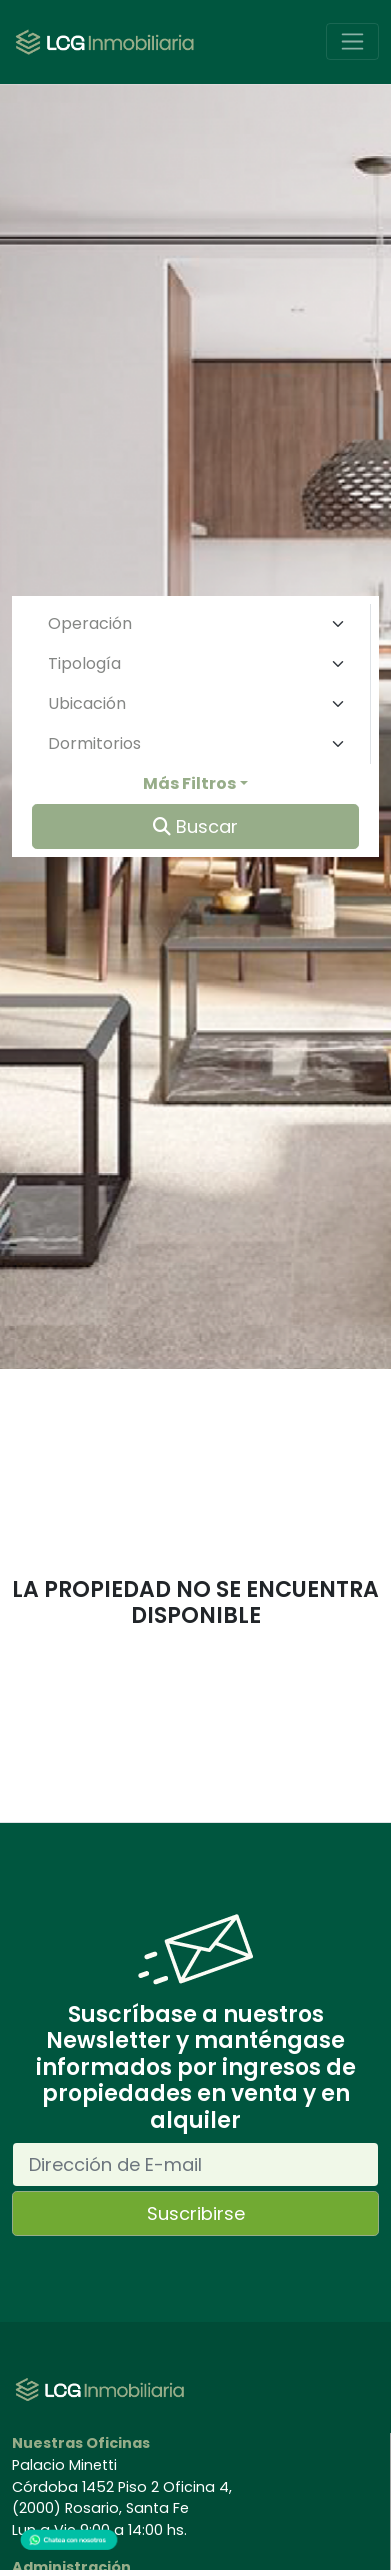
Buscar (195, 826)
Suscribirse (196, 2213)
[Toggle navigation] (352, 41)
